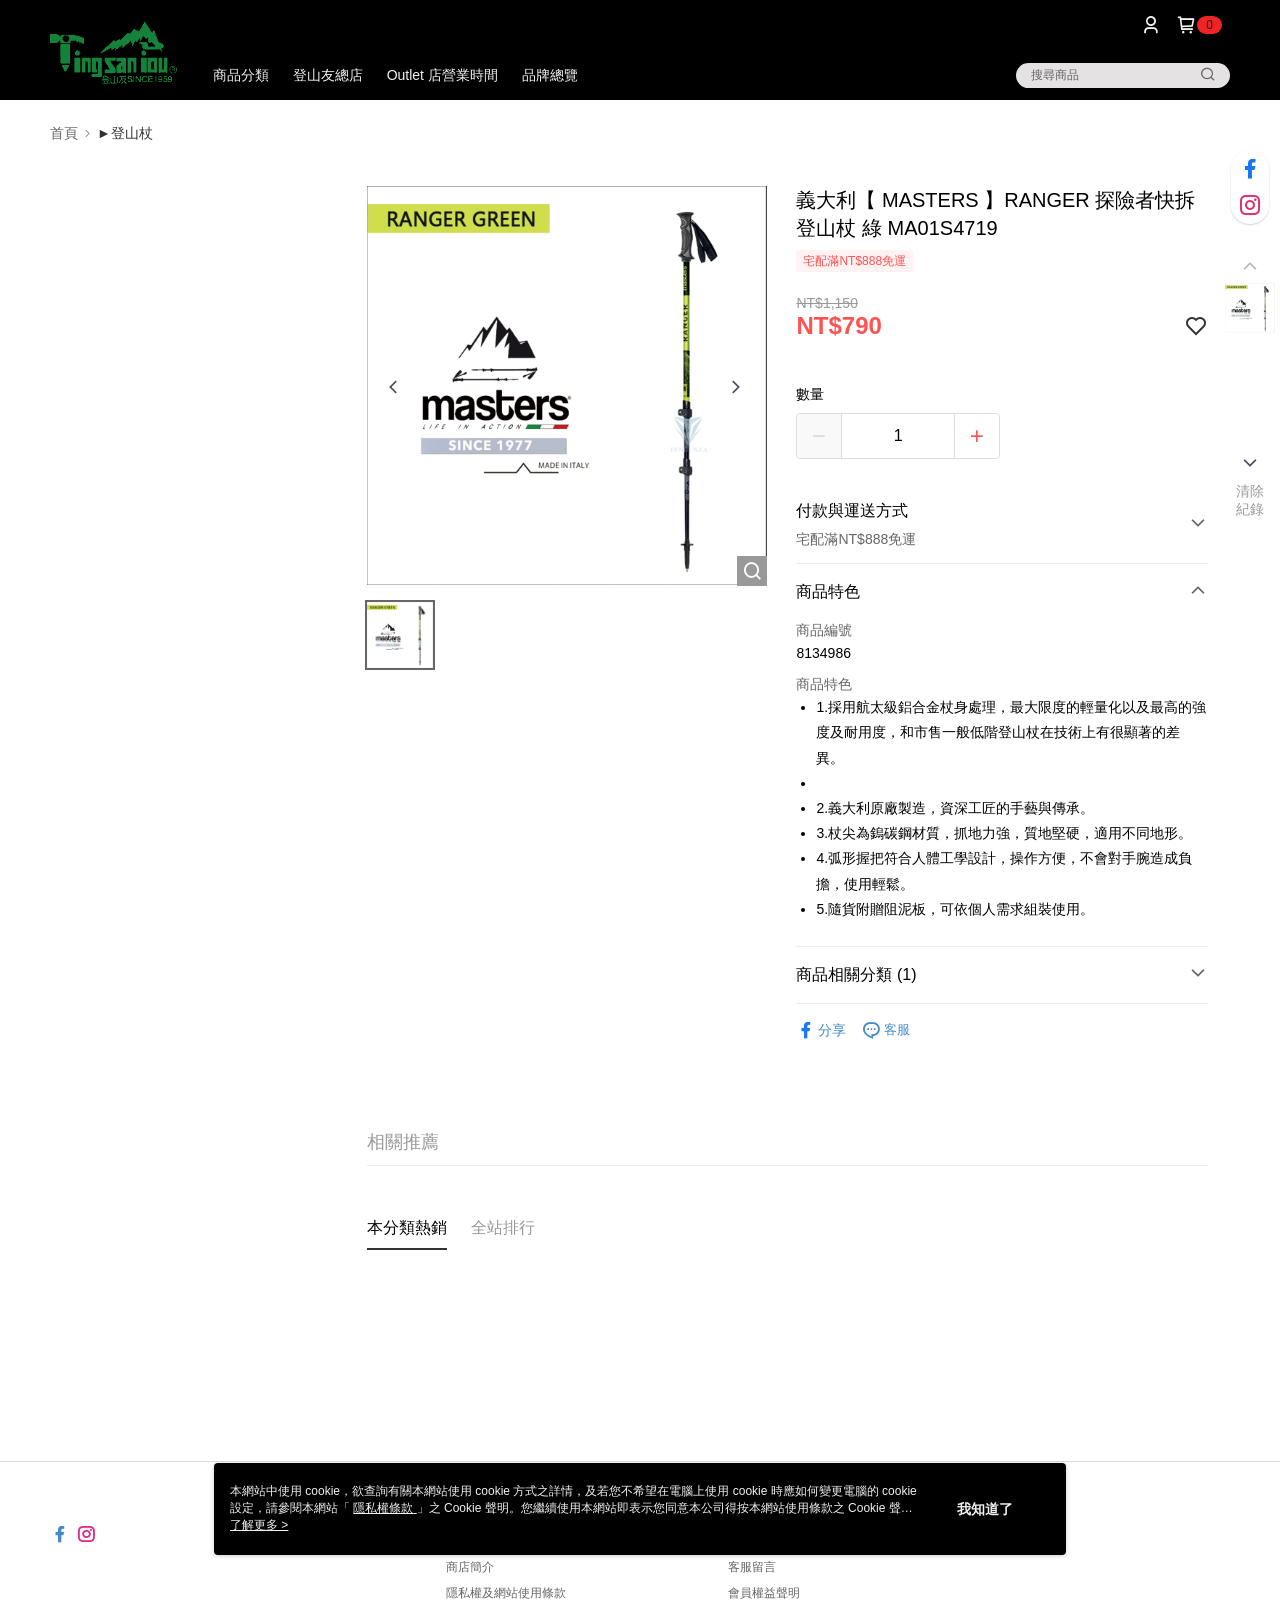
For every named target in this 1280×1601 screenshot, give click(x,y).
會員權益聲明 (764, 1593)
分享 (821, 1030)
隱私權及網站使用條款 (506, 1593)
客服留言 (752, 1567)
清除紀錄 (1250, 500)
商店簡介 (470, 1567)
